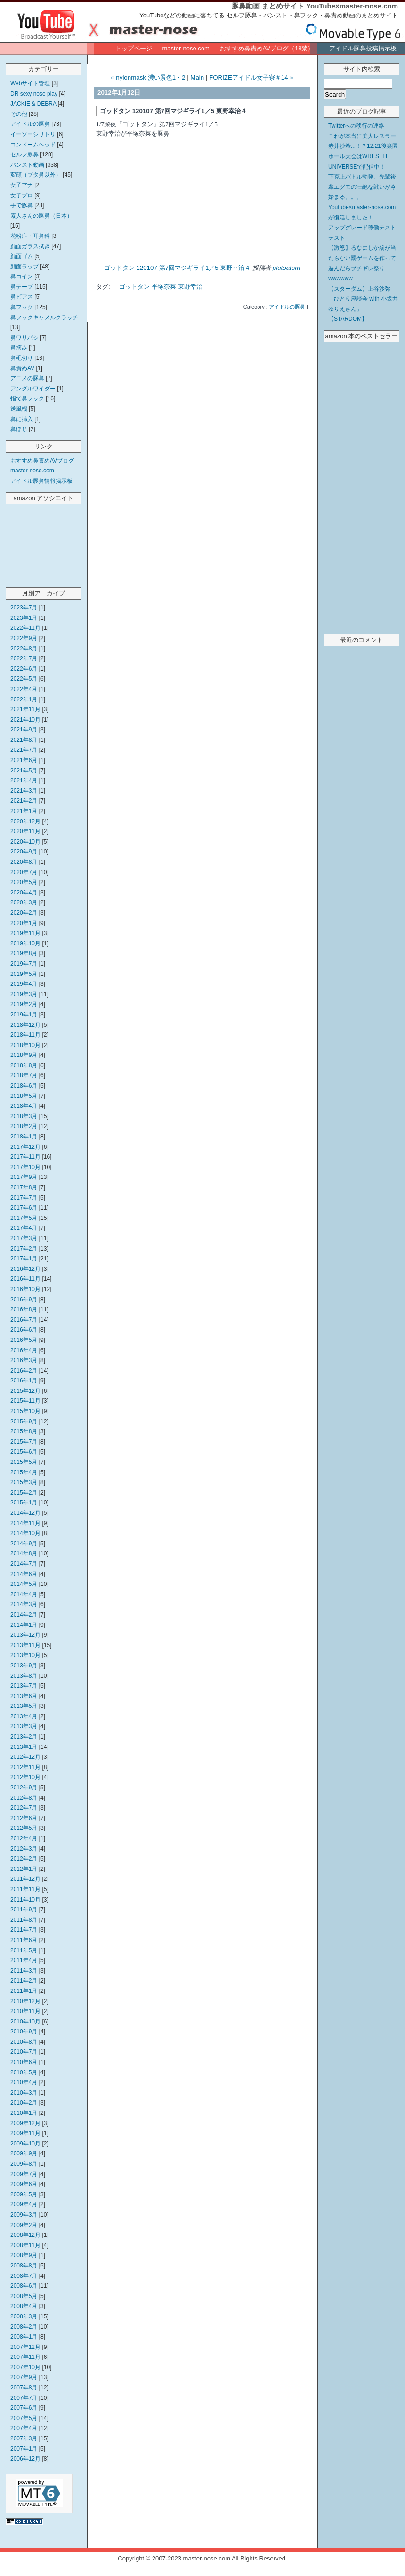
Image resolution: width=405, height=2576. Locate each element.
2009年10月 (25, 2143)
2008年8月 (23, 2265)
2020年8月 (23, 862)
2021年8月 (23, 740)
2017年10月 (25, 1167)
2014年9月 (23, 1543)
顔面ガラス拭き (30, 246)
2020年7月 (23, 872)
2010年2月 (23, 2102)
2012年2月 (23, 1858)
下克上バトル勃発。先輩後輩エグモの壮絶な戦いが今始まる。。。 (362, 186)
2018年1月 (23, 1136)
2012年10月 (25, 1777)
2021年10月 (25, 719)
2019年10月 (25, 943)
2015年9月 (23, 1421)
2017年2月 (23, 1248)
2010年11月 (25, 2011)
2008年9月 (23, 2255)
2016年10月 (25, 1289)
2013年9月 (23, 1665)
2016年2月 (23, 1370)
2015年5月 (23, 1462)
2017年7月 (23, 1198)
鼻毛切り (21, 358)
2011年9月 (23, 1909)
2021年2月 (23, 800)
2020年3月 (23, 902)
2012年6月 (23, 1818)
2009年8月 (23, 2164)
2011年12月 (25, 1879)
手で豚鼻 (21, 205)
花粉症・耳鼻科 (30, 236)
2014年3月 (23, 1604)
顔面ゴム (21, 256)
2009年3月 (23, 2214)
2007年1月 (23, 2449)
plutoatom (286, 267)
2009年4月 (23, 2204)
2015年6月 (23, 1451)
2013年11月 (25, 1645)
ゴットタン (134, 286)
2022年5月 (23, 678)
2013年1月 (23, 1747)
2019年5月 (23, 974)
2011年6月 (23, 1940)
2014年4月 (23, 1594)
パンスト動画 (27, 165)
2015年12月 (25, 1391)
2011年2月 (23, 1980)
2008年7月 (23, 2276)
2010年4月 (23, 2082)
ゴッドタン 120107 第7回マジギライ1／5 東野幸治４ (177, 267)
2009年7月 (23, 2174)
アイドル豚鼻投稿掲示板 (363, 48)
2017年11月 (25, 1157)
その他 (18, 114)
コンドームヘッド (33, 144)
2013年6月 (23, 1696)
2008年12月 (25, 2235)
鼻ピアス (21, 296)
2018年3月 (23, 1116)
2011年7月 (23, 1929)
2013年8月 (23, 1676)
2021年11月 (25, 709)
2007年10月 (25, 2367)
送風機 (18, 409)
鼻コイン (21, 276)
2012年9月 (23, 1787)
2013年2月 (23, 1736)
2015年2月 (23, 1492)
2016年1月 (23, 1380)
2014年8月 (23, 1553)
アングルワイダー (33, 388)
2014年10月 (25, 1533)
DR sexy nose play (33, 93)
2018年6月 (23, 1085)
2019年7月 (23, 963)
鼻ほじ (18, 429)
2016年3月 (23, 1360)
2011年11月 (25, 1889)
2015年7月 (23, 1441)
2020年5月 (23, 882)
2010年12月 (25, 2001)
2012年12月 (25, 1757)
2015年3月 (23, 1482)
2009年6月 (23, 2184)
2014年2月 (23, 1614)
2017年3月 (23, 1238)
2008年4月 (23, 2306)
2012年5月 (23, 1828)
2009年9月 (23, 2153)
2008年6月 (23, 2286)
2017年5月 (23, 1218)
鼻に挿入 (21, 419)
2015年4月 (23, 1472)
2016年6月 (23, 1329)
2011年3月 (23, 1970)
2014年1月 (23, 1625)
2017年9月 (23, 1177)
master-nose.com (185, 48)
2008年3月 (23, 2316)
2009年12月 (25, 2123)
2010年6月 (23, 2062)
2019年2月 (23, 1004)
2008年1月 (23, 2336)
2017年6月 (23, 1207)
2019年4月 (23, 984)
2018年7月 (23, 1075)
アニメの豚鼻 (27, 378)
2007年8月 (23, 2387)
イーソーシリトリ (33, 134)
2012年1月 (23, 1869)
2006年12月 (25, 2458)
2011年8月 (23, 1920)
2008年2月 (23, 2327)
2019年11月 (25, 933)
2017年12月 (25, 1147)
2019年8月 (23, 953)
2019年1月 (23, 1014)
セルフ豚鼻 (24, 154)
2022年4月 (23, 689)
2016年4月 (23, 1350)
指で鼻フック (27, 398)
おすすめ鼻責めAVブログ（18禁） (267, 48)
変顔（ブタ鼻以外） (35, 174)
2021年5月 (23, 770)
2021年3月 (23, 791)
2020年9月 (23, 851)
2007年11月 (25, 2357)
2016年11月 (25, 1279)
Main (197, 77)
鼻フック (21, 307)
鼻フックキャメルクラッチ (44, 317)
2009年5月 (23, 2194)
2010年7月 (23, 2051)
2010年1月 (23, 2113)
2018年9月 (23, 1055)
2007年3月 (23, 2438)
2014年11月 (25, 1523)
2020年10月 (25, 841)
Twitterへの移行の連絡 (356, 125)
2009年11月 (25, 2133)
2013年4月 (23, 1716)
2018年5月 (23, 1096)
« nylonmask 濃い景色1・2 (148, 77)
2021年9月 (23, 729)
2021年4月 (23, 780)
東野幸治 (190, 286)
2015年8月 (23, 1431)
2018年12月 (25, 1025)
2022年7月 (23, 658)
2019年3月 (23, 994)
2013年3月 (23, 1726)
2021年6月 (23, 760)
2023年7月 (23, 607)
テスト (336, 238)
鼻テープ (21, 287)
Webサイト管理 (30, 83)
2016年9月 (23, 1299)
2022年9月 (23, 638)
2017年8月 (23, 1187)
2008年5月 (23, 2296)
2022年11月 (25, 628)
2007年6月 (23, 2408)
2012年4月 (23, 1838)
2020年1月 (23, 923)
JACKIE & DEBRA (33, 103)
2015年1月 (23, 1502)
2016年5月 (23, 1340)
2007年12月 (25, 2347)
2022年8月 (23, 648)
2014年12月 (25, 1513)
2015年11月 (25, 1401)
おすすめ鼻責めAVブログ (42, 460)
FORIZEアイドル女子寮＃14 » (251, 77)
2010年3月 (23, 2092)
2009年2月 (23, 2225)
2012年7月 (23, 1807)
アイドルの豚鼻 (30, 124)
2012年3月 (23, 1848)
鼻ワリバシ (24, 337)
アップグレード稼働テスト (362, 227)
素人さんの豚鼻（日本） (41, 215)
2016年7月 (23, 1319)
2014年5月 (23, 1584)
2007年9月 (23, 2377)
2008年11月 (25, 2245)
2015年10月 (25, 1411)
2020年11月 (25, 831)
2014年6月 (23, 1574)
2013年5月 (23, 1706)
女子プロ (21, 195)
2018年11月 (25, 1035)
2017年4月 (23, 1228)
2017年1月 (23, 1258)
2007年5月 (23, 2418)
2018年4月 (23, 1106)
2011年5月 (23, 1950)
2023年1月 (23, 618)
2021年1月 (23, 811)
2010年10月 (25, 2021)
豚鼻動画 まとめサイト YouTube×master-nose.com (315, 6)
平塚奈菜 (164, 286)
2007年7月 (23, 2398)
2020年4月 (23, 892)
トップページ (133, 48)
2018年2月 (23, 1126)
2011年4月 (23, 1960)
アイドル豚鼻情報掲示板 (41, 481)
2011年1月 (23, 1991)
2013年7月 (23, 1685)
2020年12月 (25, 821)
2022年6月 (23, 669)
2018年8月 (23, 1065)
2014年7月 (23, 1563)
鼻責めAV (22, 368)
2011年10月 (25, 1899)
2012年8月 (23, 1798)
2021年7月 (23, 750)
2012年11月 (25, 1767)
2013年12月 (25, 1635)
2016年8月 (23, 1309)
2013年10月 (25, 1655)
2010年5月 (23, 2072)
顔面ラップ (24, 266)
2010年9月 (23, 2031)
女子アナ (21, 185)
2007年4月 (23, 2428)
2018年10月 (25, 1045)
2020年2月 (23, 913)
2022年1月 (23, 699)
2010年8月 (23, 2042)
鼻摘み (18, 347)
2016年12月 (25, 1269)
